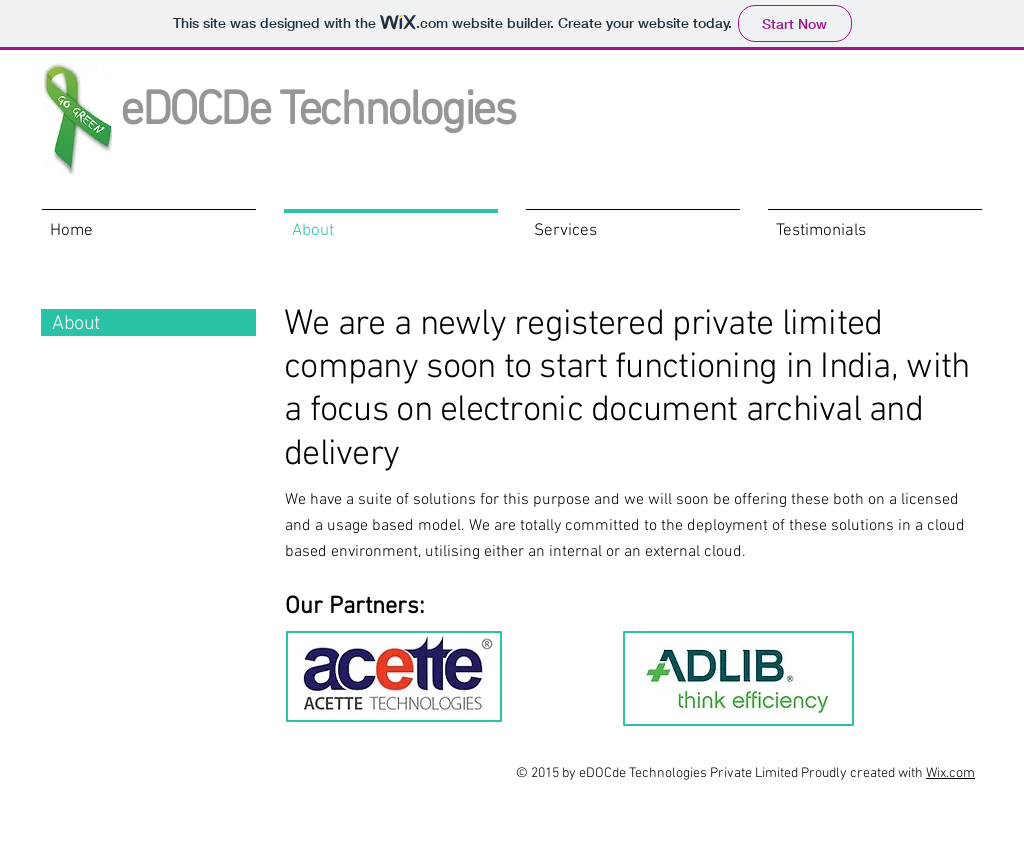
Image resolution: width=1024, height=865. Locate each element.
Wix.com (950, 773)
